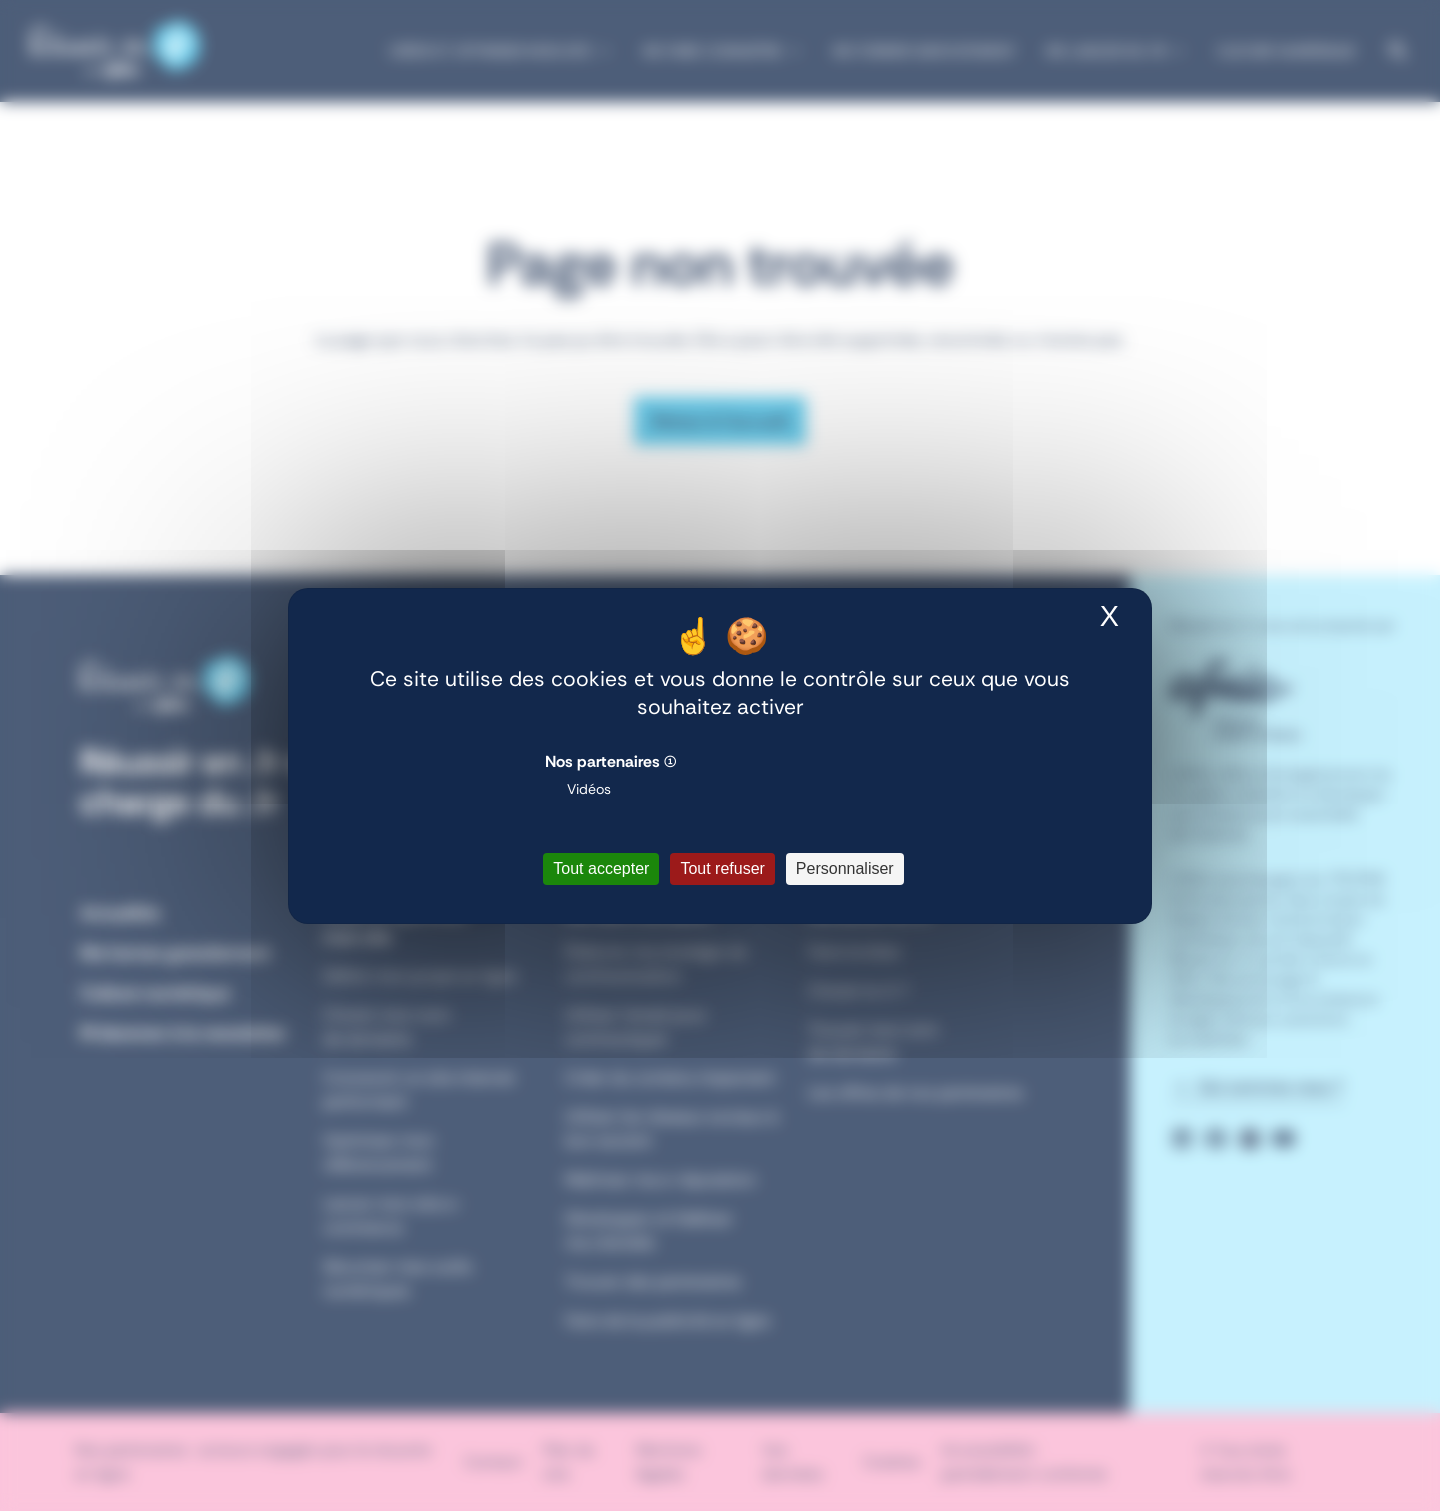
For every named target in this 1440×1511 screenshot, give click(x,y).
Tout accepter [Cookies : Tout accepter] (601, 868)
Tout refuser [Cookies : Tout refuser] (722, 868)
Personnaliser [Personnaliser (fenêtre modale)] (845, 868)
